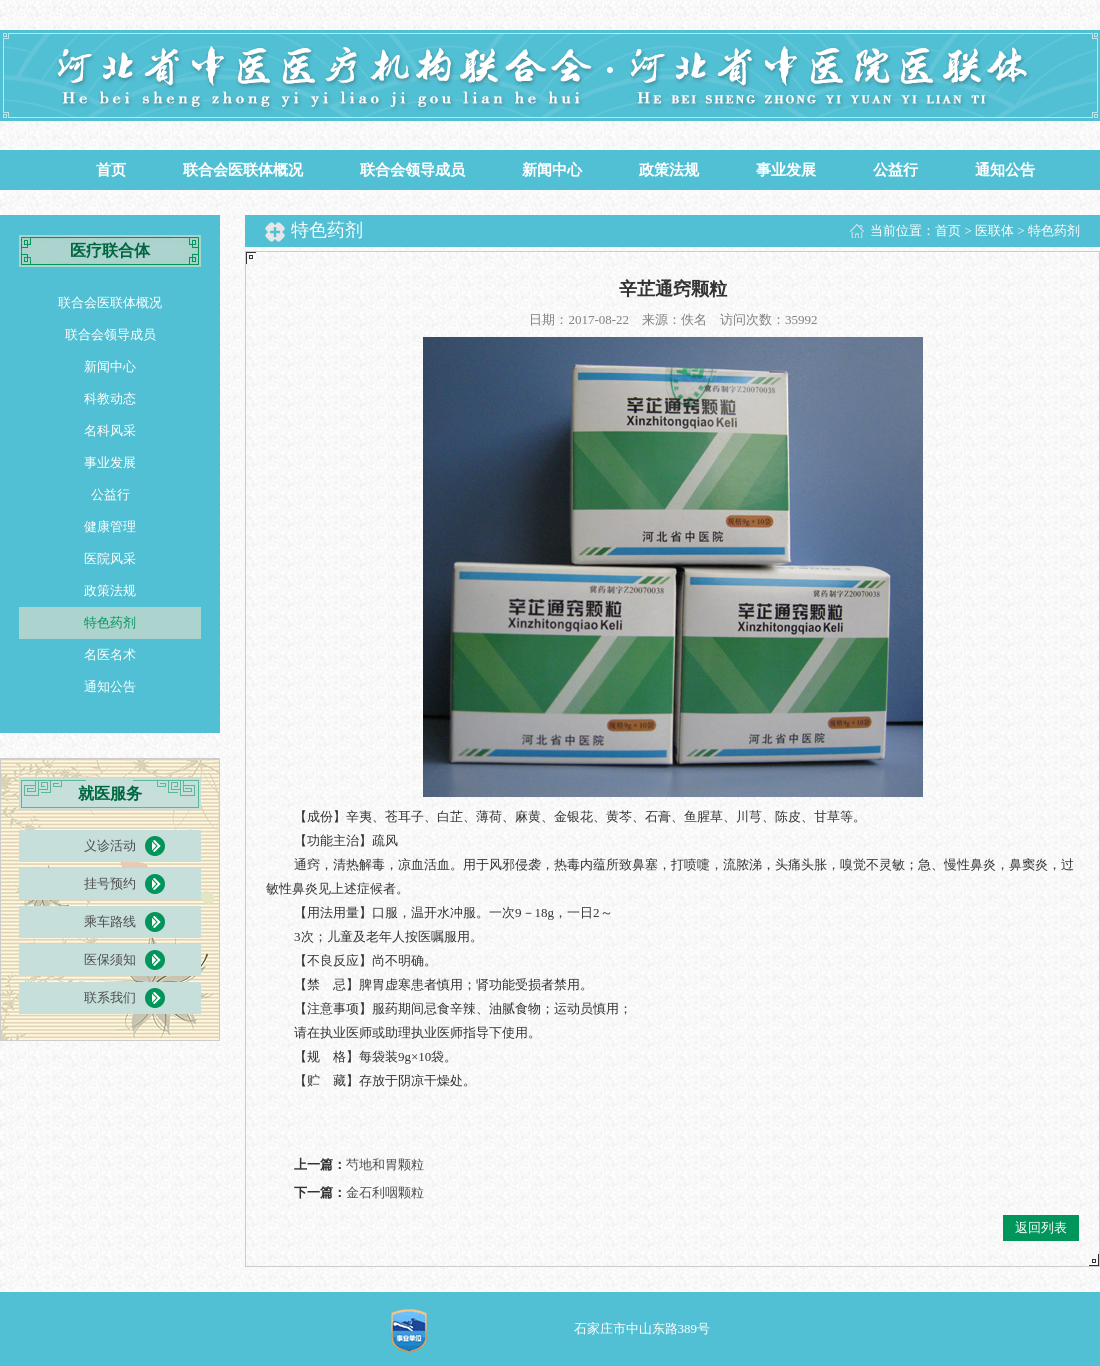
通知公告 (1005, 170)
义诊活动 (110, 845)
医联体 (994, 230)
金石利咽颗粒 (385, 1192)
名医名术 (110, 654)
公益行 (895, 170)
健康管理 (110, 526)
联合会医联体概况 (243, 170)
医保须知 (110, 959)
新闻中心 (552, 170)
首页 (111, 170)
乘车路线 (110, 921)
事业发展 (786, 170)
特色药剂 (110, 622)
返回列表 (1041, 1227)
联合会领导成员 (412, 170)
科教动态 (110, 398)
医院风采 (110, 558)
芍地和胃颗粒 (385, 1164)
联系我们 (110, 997)
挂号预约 (110, 883)
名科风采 (110, 430)
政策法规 (669, 170)
